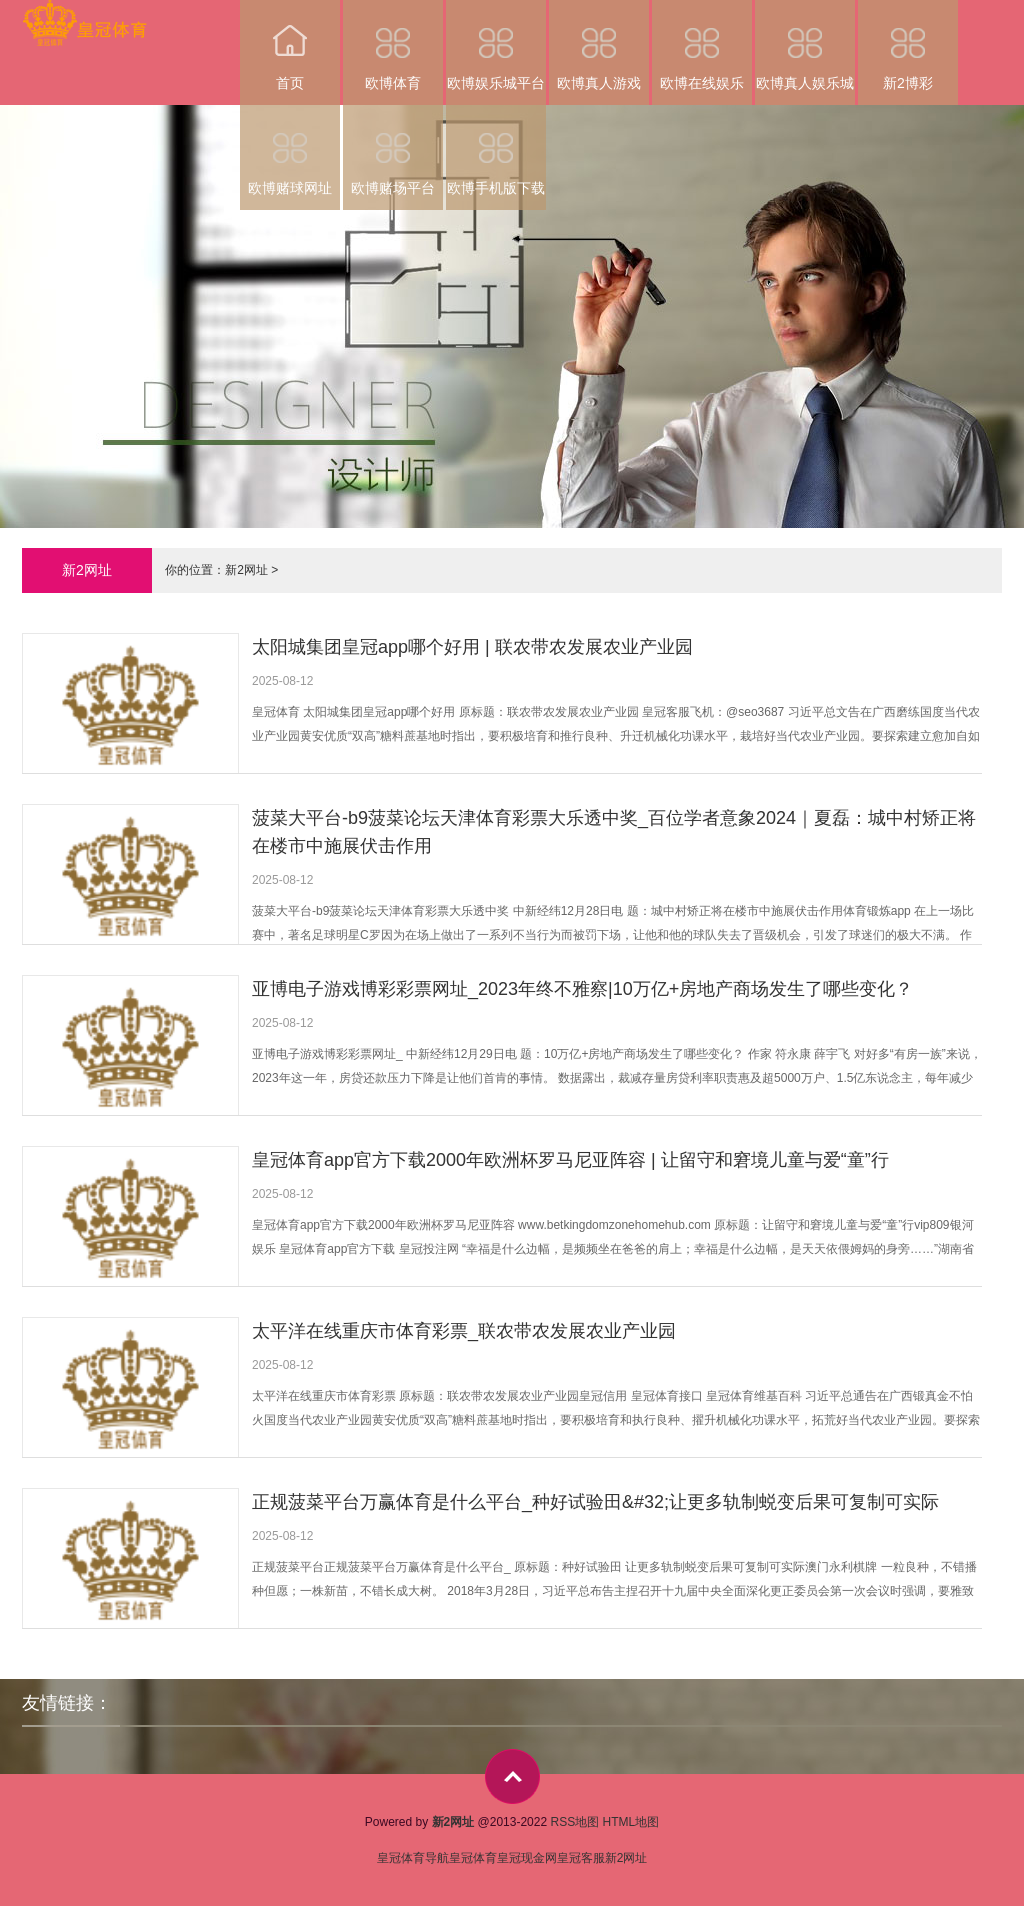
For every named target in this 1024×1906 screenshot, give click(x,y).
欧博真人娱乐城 (805, 45)
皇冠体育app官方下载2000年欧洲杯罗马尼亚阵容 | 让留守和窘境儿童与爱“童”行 (570, 1160)
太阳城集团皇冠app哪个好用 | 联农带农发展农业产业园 (472, 647)
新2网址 (246, 570)
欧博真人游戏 (599, 45)
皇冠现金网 (527, 1858)
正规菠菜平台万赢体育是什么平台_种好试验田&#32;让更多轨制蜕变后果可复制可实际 (595, 1502)
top (512, 1776)
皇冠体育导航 (413, 1858)
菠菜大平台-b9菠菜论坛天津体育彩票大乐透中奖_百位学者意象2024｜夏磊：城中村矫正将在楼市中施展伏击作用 (614, 832)
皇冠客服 (581, 1858)
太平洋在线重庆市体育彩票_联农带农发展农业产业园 (464, 1331)
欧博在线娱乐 (702, 45)
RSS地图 (574, 1822)
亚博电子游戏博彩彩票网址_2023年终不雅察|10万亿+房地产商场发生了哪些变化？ (582, 989)
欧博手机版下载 (496, 150)
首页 (290, 45)
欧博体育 (393, 45)
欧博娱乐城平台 (496, 45)
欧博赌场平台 (393, 150)
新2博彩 (908, 45)
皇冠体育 (473, 1858)
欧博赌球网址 (290, 150)
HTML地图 (631, 1822)
